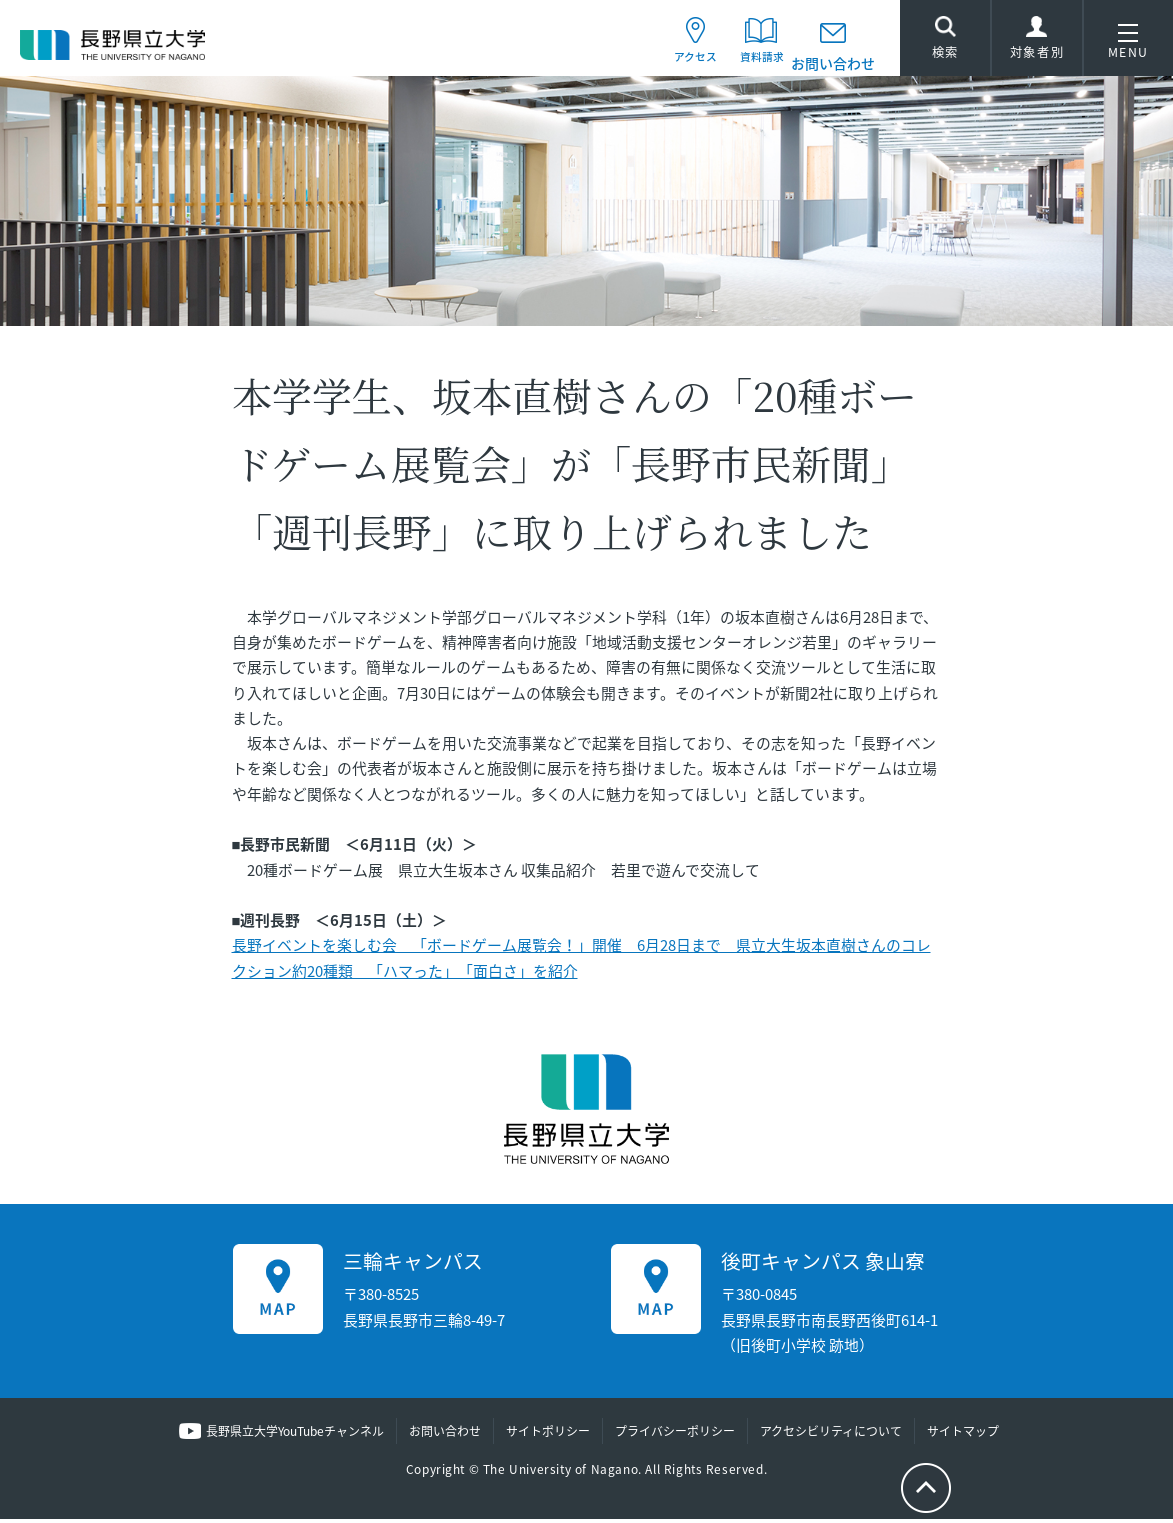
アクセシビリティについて (831, 1436)
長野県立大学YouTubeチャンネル (295, 1436)
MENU (1128, 45)
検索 (945, 42)
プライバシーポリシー (675, 1436)
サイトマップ (963, 1436)
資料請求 (751, 63)
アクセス (670, 63)
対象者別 (1037, 45)
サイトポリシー (548, 1436)
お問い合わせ (833, 63)
